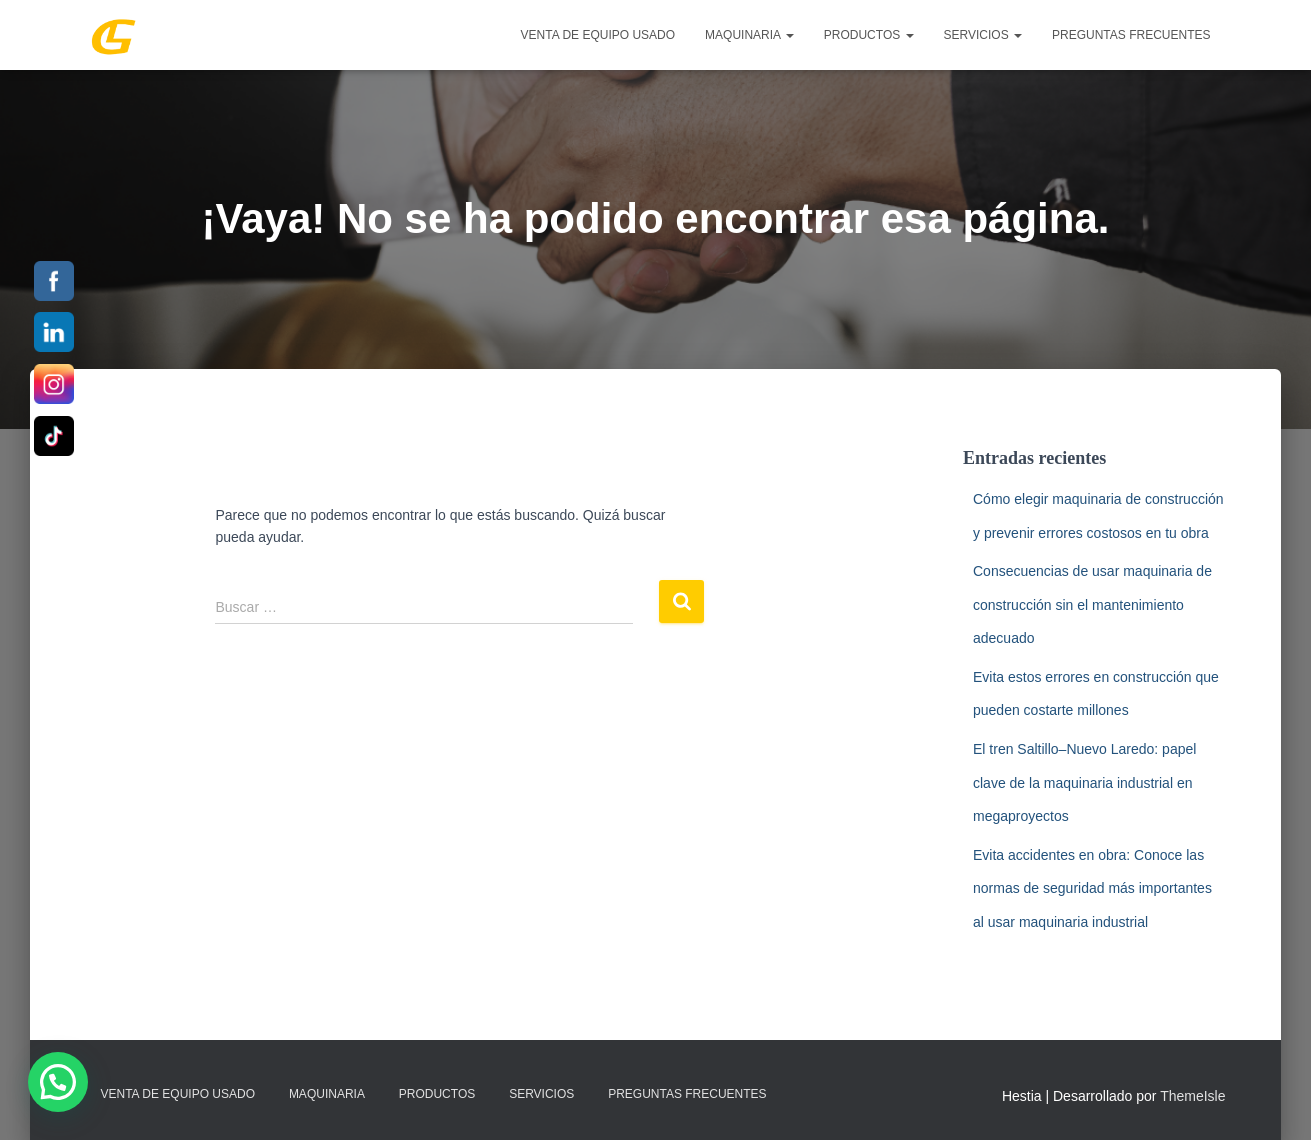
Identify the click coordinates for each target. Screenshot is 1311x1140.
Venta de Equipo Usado (598, 35)
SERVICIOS (983, 35)
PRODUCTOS (869, 35)
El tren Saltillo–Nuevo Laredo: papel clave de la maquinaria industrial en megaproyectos (1084, 782)
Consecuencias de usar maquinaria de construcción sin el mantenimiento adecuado (1092, 604)
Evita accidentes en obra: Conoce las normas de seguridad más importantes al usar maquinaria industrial (1092, 888)
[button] (58, 1082)
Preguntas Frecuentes (1131, 35)
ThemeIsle (1192, 1096)
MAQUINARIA (749, 35)
